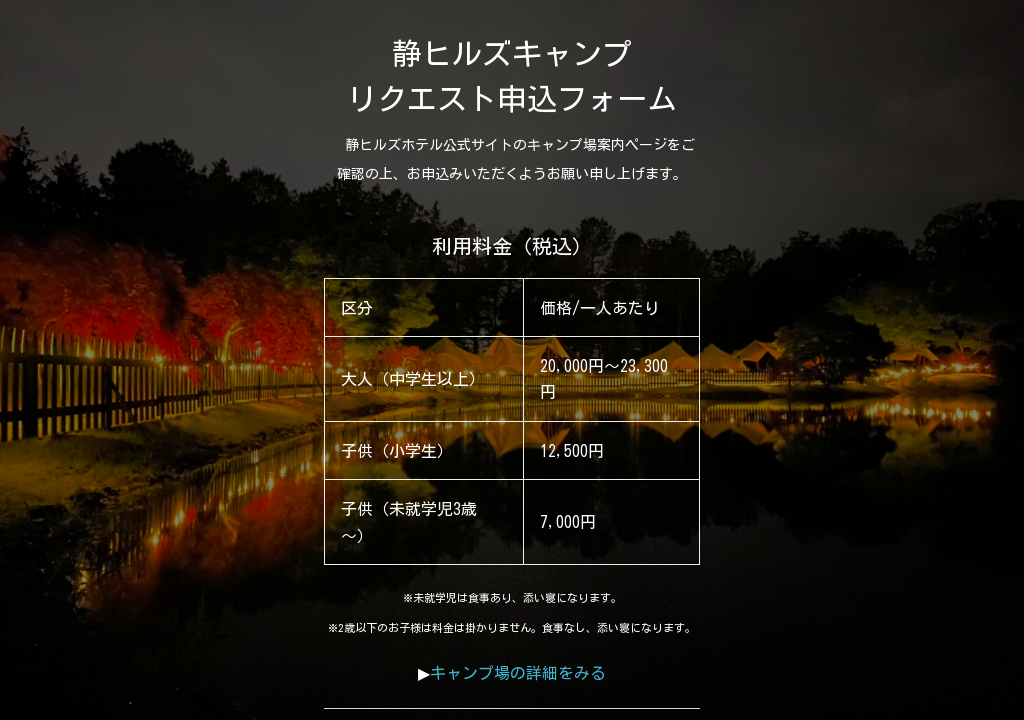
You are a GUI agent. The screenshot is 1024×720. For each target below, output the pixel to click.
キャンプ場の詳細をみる (518, 673)
